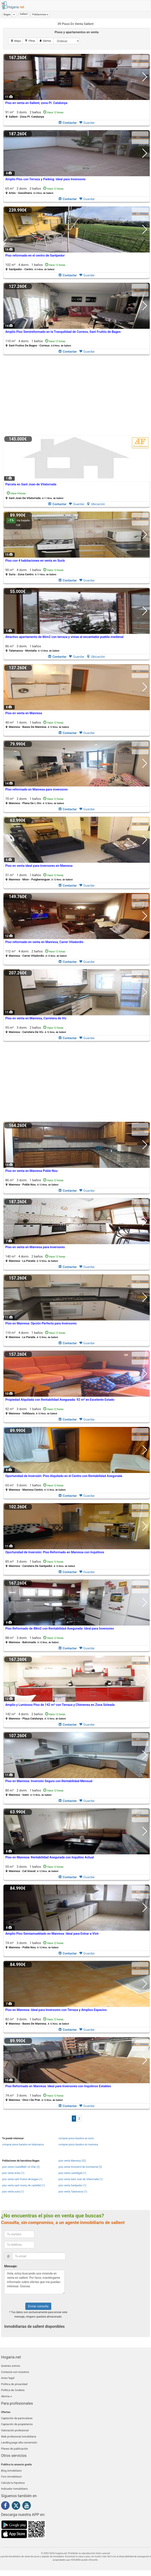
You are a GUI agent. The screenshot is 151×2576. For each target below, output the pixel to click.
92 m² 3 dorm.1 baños (34, 1411)
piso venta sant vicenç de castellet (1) (23, 2185)
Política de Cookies (13, 2390)
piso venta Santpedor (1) (72, 2185)
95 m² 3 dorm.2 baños (35, 1030)
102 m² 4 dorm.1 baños (35, 267)
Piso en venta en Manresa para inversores (35, 1247)
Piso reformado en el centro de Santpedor (35, 255)
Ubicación (96, 504)
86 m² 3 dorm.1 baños (32, 648)
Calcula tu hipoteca (13, 2482)
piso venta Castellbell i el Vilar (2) (21, 2166)
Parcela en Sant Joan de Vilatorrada (30, 484)
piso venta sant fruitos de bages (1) (22, 2179)
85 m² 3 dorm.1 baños (40, 1564)
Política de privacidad (14, 2384)
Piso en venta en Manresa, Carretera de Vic (36, 1018)
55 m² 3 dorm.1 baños (34, 1869)
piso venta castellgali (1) (72, 2173)
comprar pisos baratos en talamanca (23, 2144)
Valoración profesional (15, 2430)
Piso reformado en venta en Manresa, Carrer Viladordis (44, 942)
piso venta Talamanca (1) (72, 2191)
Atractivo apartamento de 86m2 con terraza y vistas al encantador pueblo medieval (64, 637)
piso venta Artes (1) (13, 2173)
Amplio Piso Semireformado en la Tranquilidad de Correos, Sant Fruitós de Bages (63, 332)
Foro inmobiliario (11, 2476)
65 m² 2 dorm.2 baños (34, 191)
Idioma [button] (6, 2396)
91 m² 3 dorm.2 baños (34, 114)
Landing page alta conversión (19, 2442)
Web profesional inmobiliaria (18, 2436)
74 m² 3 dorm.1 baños (34, 1945)
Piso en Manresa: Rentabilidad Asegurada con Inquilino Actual (49, 1857)
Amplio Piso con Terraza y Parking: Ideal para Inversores (45, 179)
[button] (40, 14)
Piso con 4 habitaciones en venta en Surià (35, 561)
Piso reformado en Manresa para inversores (36, 789)
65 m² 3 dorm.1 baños (35, 1487)
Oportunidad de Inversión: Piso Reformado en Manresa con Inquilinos (54, 1552)
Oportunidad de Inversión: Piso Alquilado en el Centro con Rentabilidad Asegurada (63, 1476)
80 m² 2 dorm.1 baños (34, 1792)
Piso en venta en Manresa (23, 713)
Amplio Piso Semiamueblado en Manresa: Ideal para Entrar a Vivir (52, 1934)
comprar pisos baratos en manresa (78, 2144)
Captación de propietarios (17, 2424)
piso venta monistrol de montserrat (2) (80, 2166)
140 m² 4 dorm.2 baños (35, 1258)
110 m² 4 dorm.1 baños (38, 343)
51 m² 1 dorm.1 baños (39, 877)
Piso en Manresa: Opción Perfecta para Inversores (41, 1323)
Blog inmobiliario (11, 2470)
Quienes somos (10, 2365)
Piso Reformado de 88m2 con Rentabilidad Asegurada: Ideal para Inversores (59, 1628)
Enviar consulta (38, 2306)
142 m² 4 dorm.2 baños (35, 1716)
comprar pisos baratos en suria (76, 2138)
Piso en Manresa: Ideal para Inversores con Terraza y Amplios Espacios (56, 2010)
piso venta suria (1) (13, 2191)
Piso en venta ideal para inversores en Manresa (39, 866)
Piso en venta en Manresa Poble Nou (31, 1171)
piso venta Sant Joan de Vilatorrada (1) (80, 2179)
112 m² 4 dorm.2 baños (36, 953)
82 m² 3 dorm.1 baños (37, 2021)
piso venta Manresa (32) (72, 2160)
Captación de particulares (17, 2418)
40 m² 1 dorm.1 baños (37, 724)
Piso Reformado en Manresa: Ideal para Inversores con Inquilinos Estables (58, 2086)
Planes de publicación (14, 2448)
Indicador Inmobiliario (14, 2488)
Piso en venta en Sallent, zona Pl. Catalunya (36, 103)
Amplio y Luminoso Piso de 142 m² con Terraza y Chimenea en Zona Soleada (60, 1705)
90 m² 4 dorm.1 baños (34, 572)
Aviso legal (7, 2378)
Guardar (87, 123)
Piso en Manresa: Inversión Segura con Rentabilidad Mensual (48, 1781)
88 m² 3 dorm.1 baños (34, 1640)
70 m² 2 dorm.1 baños (34, 801)
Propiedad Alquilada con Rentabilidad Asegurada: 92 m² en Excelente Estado (59, 1400)
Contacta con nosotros (15, 2372)
